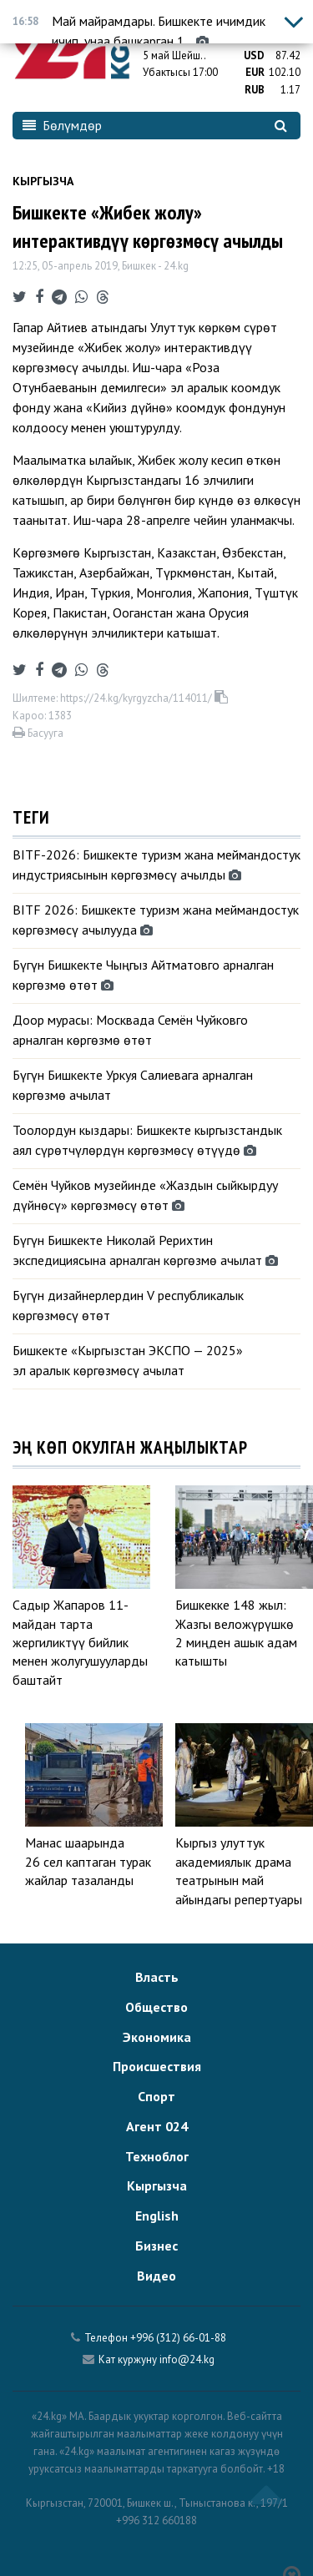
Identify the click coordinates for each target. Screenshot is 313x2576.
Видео (156, 2275)
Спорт (156, 2096)
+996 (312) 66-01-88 (178, 2338)
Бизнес (156, 2245)
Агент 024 (157, 2126)
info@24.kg (187, 2359)
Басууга (38, 733)
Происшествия (157, 2066)
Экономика (157, 2037)
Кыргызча (43, 181)
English (157, 2215)
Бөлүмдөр (62, 125)
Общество (156, 2007)
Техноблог (157, 2156)
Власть (157, 1977)
